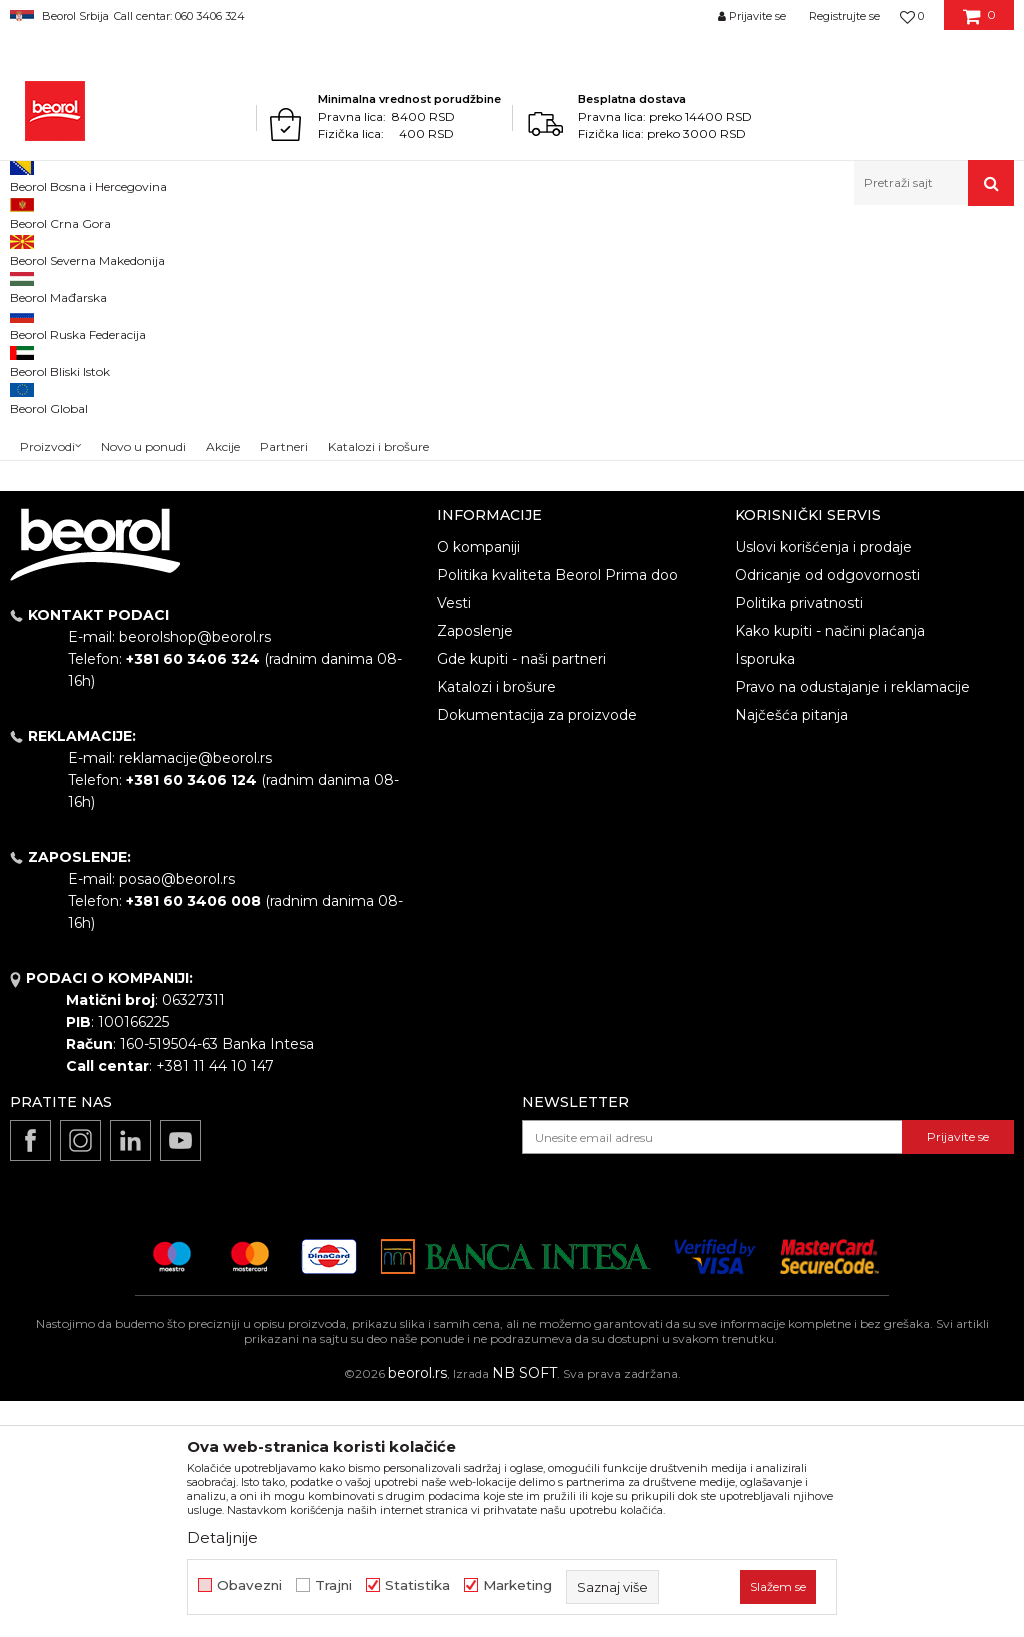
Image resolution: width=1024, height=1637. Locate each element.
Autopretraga (676, 314)
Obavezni (249, 1585)
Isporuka (765, 895)
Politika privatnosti (799, 839)
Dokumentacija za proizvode (537, 951)
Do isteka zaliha (76, 439)
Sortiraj (768, 314)
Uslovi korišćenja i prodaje (823, 783)
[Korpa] (979, 23)
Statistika (417, 1585)
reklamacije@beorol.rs (195, 994)
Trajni (333, 1585)
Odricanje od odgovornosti (827, 811)
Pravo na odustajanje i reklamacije (852, 923)
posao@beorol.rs (177, 1115)
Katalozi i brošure (496, 923)
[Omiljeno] (912, 16)
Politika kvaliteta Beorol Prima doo (557, 811)
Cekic (46, 415)
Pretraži (122, 567)
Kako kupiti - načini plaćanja (830, 867)
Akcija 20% (62, 391)
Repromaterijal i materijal (204, 248)
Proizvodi (88, 248)
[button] (934, 183)
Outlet (49, 367)
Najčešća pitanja (791, 951)
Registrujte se (844, 16)
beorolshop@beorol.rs (195, 873)
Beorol (28, 248)
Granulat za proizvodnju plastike (387, 248)
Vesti (454, 839)
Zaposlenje (475, 867)
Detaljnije (222, 1537)
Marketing (517, 1585)
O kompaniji (478, 783)
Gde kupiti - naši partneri (521, 895)
